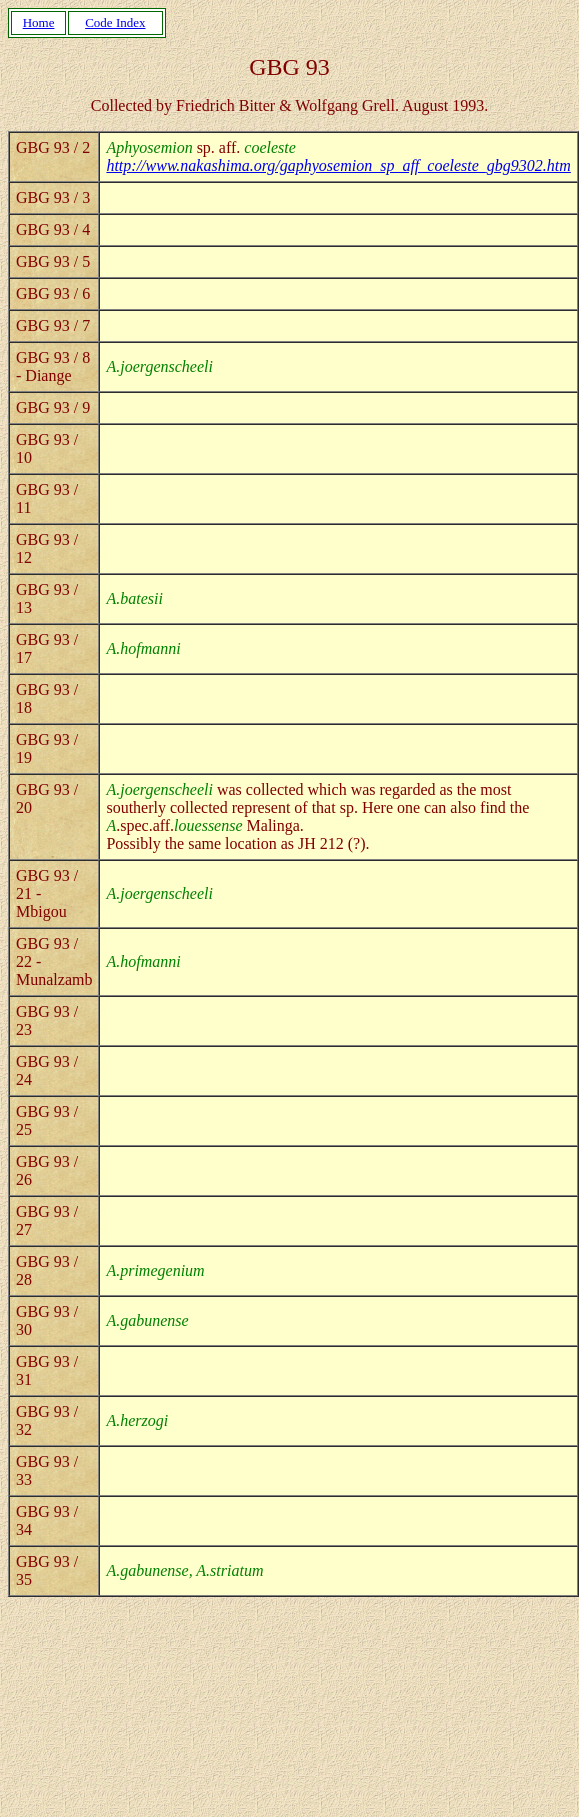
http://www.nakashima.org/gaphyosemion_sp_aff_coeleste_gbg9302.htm (338, 165)
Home (39, 22)
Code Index (115, 22)
